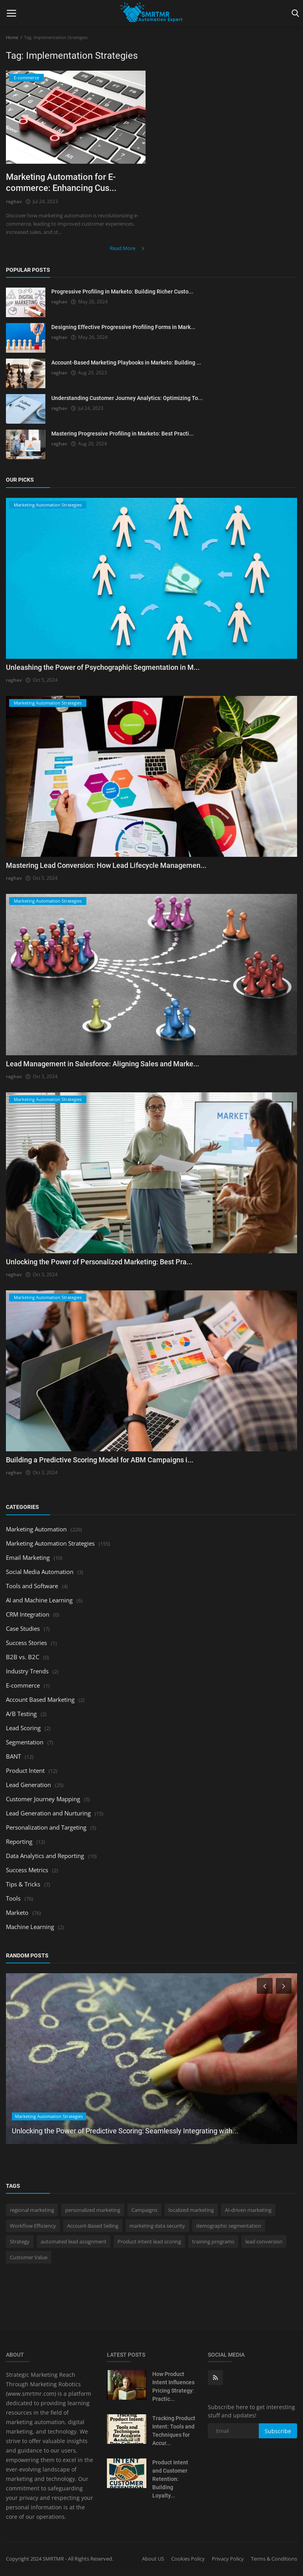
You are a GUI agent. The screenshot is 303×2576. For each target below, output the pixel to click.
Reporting (19, 1841)
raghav (14, 201)
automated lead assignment (74, 2241)
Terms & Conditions (274, 2559)
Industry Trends (27, 1671)
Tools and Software (32, 1586)
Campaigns (144, 2209)
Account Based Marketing (40, 1699)
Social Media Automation (39, 1572)
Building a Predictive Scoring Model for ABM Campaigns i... (99, 1460)
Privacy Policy (228, 2559)
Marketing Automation (36, 1529)
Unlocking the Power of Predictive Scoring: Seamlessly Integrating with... (125, 2131)
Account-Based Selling (92, 2225)
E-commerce (23, 1685)
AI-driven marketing (248, 2209)
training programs (213, 2241)
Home (12, 37)
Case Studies (23, 1628)
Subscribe (278, 2431)
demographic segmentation (228, 2225)
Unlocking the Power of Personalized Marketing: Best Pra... (99, 1262)
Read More (128, 248)
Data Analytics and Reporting (45, 1856)
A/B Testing (21, 1714)
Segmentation (24, 1742)
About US (153, 2559)
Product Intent (25, 1770)
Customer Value (28, 2257)
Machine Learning (30, 1927)
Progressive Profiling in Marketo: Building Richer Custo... (122, 291)
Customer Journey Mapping (43, 1799)
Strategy (20, 2241)
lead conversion (263, 2241)
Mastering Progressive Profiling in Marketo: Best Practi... (122, 433)
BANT (13, 1756)
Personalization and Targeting (46, 1827)
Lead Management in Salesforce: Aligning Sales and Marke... (102, 1064)
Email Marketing (28, 1557)
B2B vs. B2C (22, 1657)
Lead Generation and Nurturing (48, 1813)
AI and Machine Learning (39, 1600)
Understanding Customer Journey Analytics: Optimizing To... (127, 398)
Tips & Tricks (23, 1884)
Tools (13, 1898)
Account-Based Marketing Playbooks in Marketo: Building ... (126, 362)
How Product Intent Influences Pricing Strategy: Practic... (173, 2386)
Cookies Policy (188, 2559)
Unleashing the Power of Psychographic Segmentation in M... (103, 667)
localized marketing (191, 2209)
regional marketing (32, 2209)
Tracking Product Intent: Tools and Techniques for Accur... (173, 2431)
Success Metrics (27, 1870)
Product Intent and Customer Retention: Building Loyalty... (170, 2479)
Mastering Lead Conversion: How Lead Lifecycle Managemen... (106, 865)
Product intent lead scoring (149, 2241)
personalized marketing (92, 2209)
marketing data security (157, 2225)
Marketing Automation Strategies (50, 1543)
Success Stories (26, 1643)
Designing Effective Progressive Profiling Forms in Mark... (123, 327)
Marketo (17, 1912)
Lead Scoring (23, 1728)
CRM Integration (27, 1614)
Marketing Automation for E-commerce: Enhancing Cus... (61, 182)
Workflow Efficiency (33, 2225)
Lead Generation (28, 1785)
